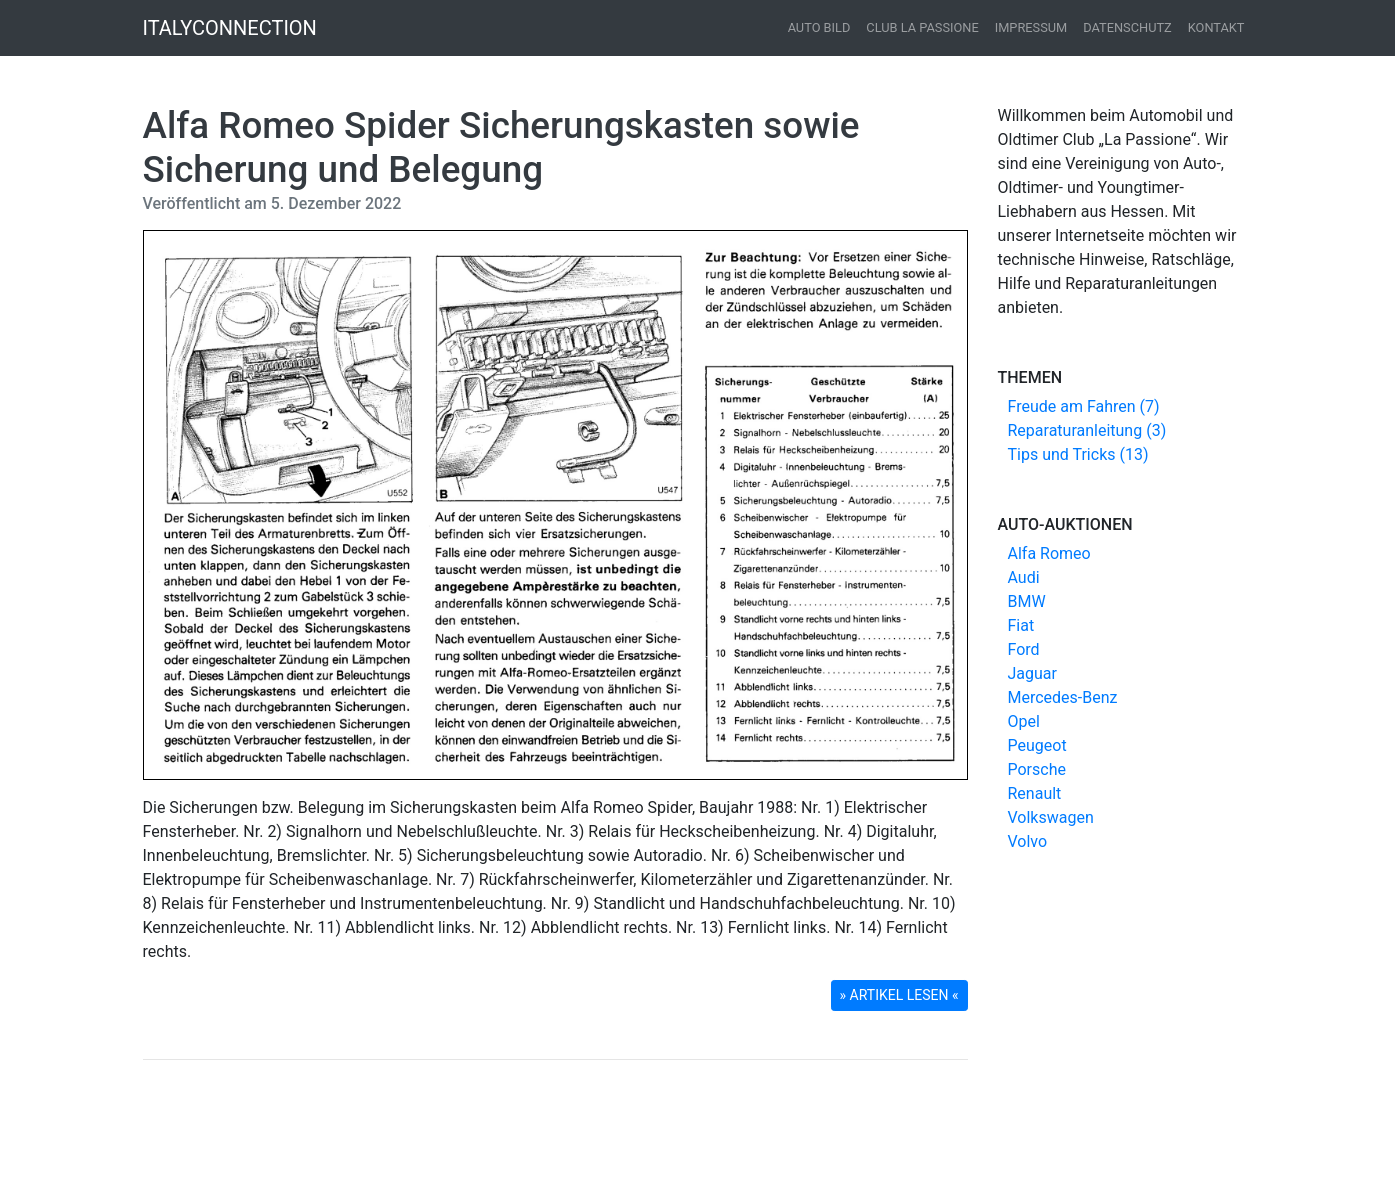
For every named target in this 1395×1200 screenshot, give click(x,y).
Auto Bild (819, 27)
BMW (1027, 601)
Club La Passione (922, 27)
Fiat (1021, 625)
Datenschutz (1127, 27)
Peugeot (1037, 745)
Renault (1035, 793)
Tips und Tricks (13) (1078, 454)
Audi (1024, 577)
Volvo (1028, 841)
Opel (1024, 721)
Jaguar (1032, 673)
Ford (1024, 649)
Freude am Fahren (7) (1084, 406)
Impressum (1031, 27)
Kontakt (1216, 27)
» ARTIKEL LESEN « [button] (899, 995)
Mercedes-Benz (1063, 697)
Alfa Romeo (1049, 553)
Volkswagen (1051, 817)
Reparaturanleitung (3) (1087, 430)
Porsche (1037, 769)
